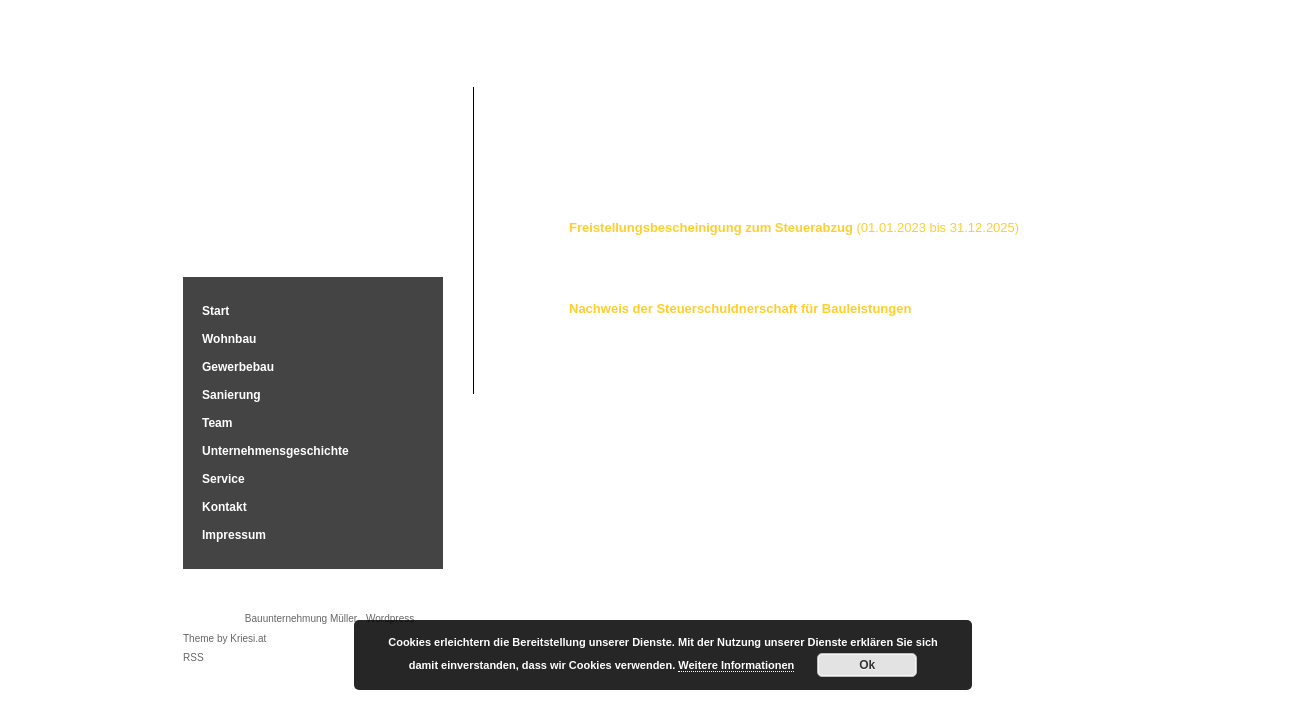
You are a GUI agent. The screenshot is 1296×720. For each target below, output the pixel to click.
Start (215, 311)
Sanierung (231, 395)
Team (217, 423)
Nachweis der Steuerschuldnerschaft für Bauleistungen (740, 308)
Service (223, 479)
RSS (193, 657)
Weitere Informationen (736, 665)
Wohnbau (229, 339)
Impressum (234, 535)
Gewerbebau (238, 367)
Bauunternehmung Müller (313, 172)
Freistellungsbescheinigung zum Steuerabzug (794, 227)
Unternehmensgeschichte (275, 451)
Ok (867, 665)
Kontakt (224, 507)
